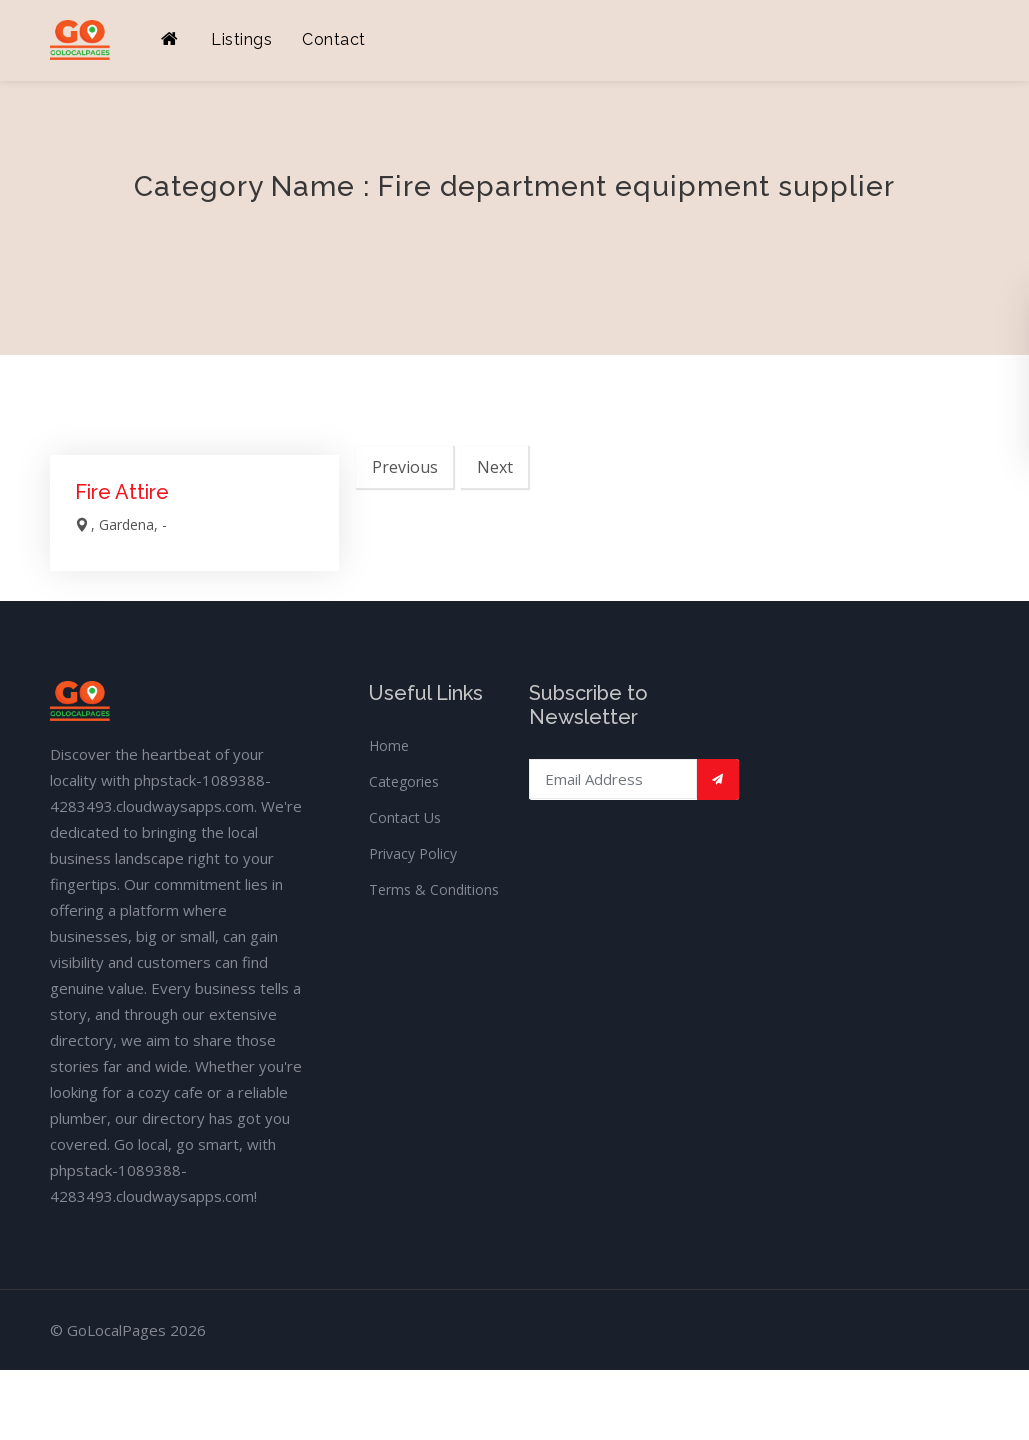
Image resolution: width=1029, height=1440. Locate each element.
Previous (405, 467)
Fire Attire (122, 492)
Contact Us (405, 817)
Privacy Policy (413, 853)
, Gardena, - (121, 524)
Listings (241, 39)
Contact (334, 39)
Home (389, 745)
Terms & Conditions (434, 889)
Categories (404, 781)
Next (495, 467)
